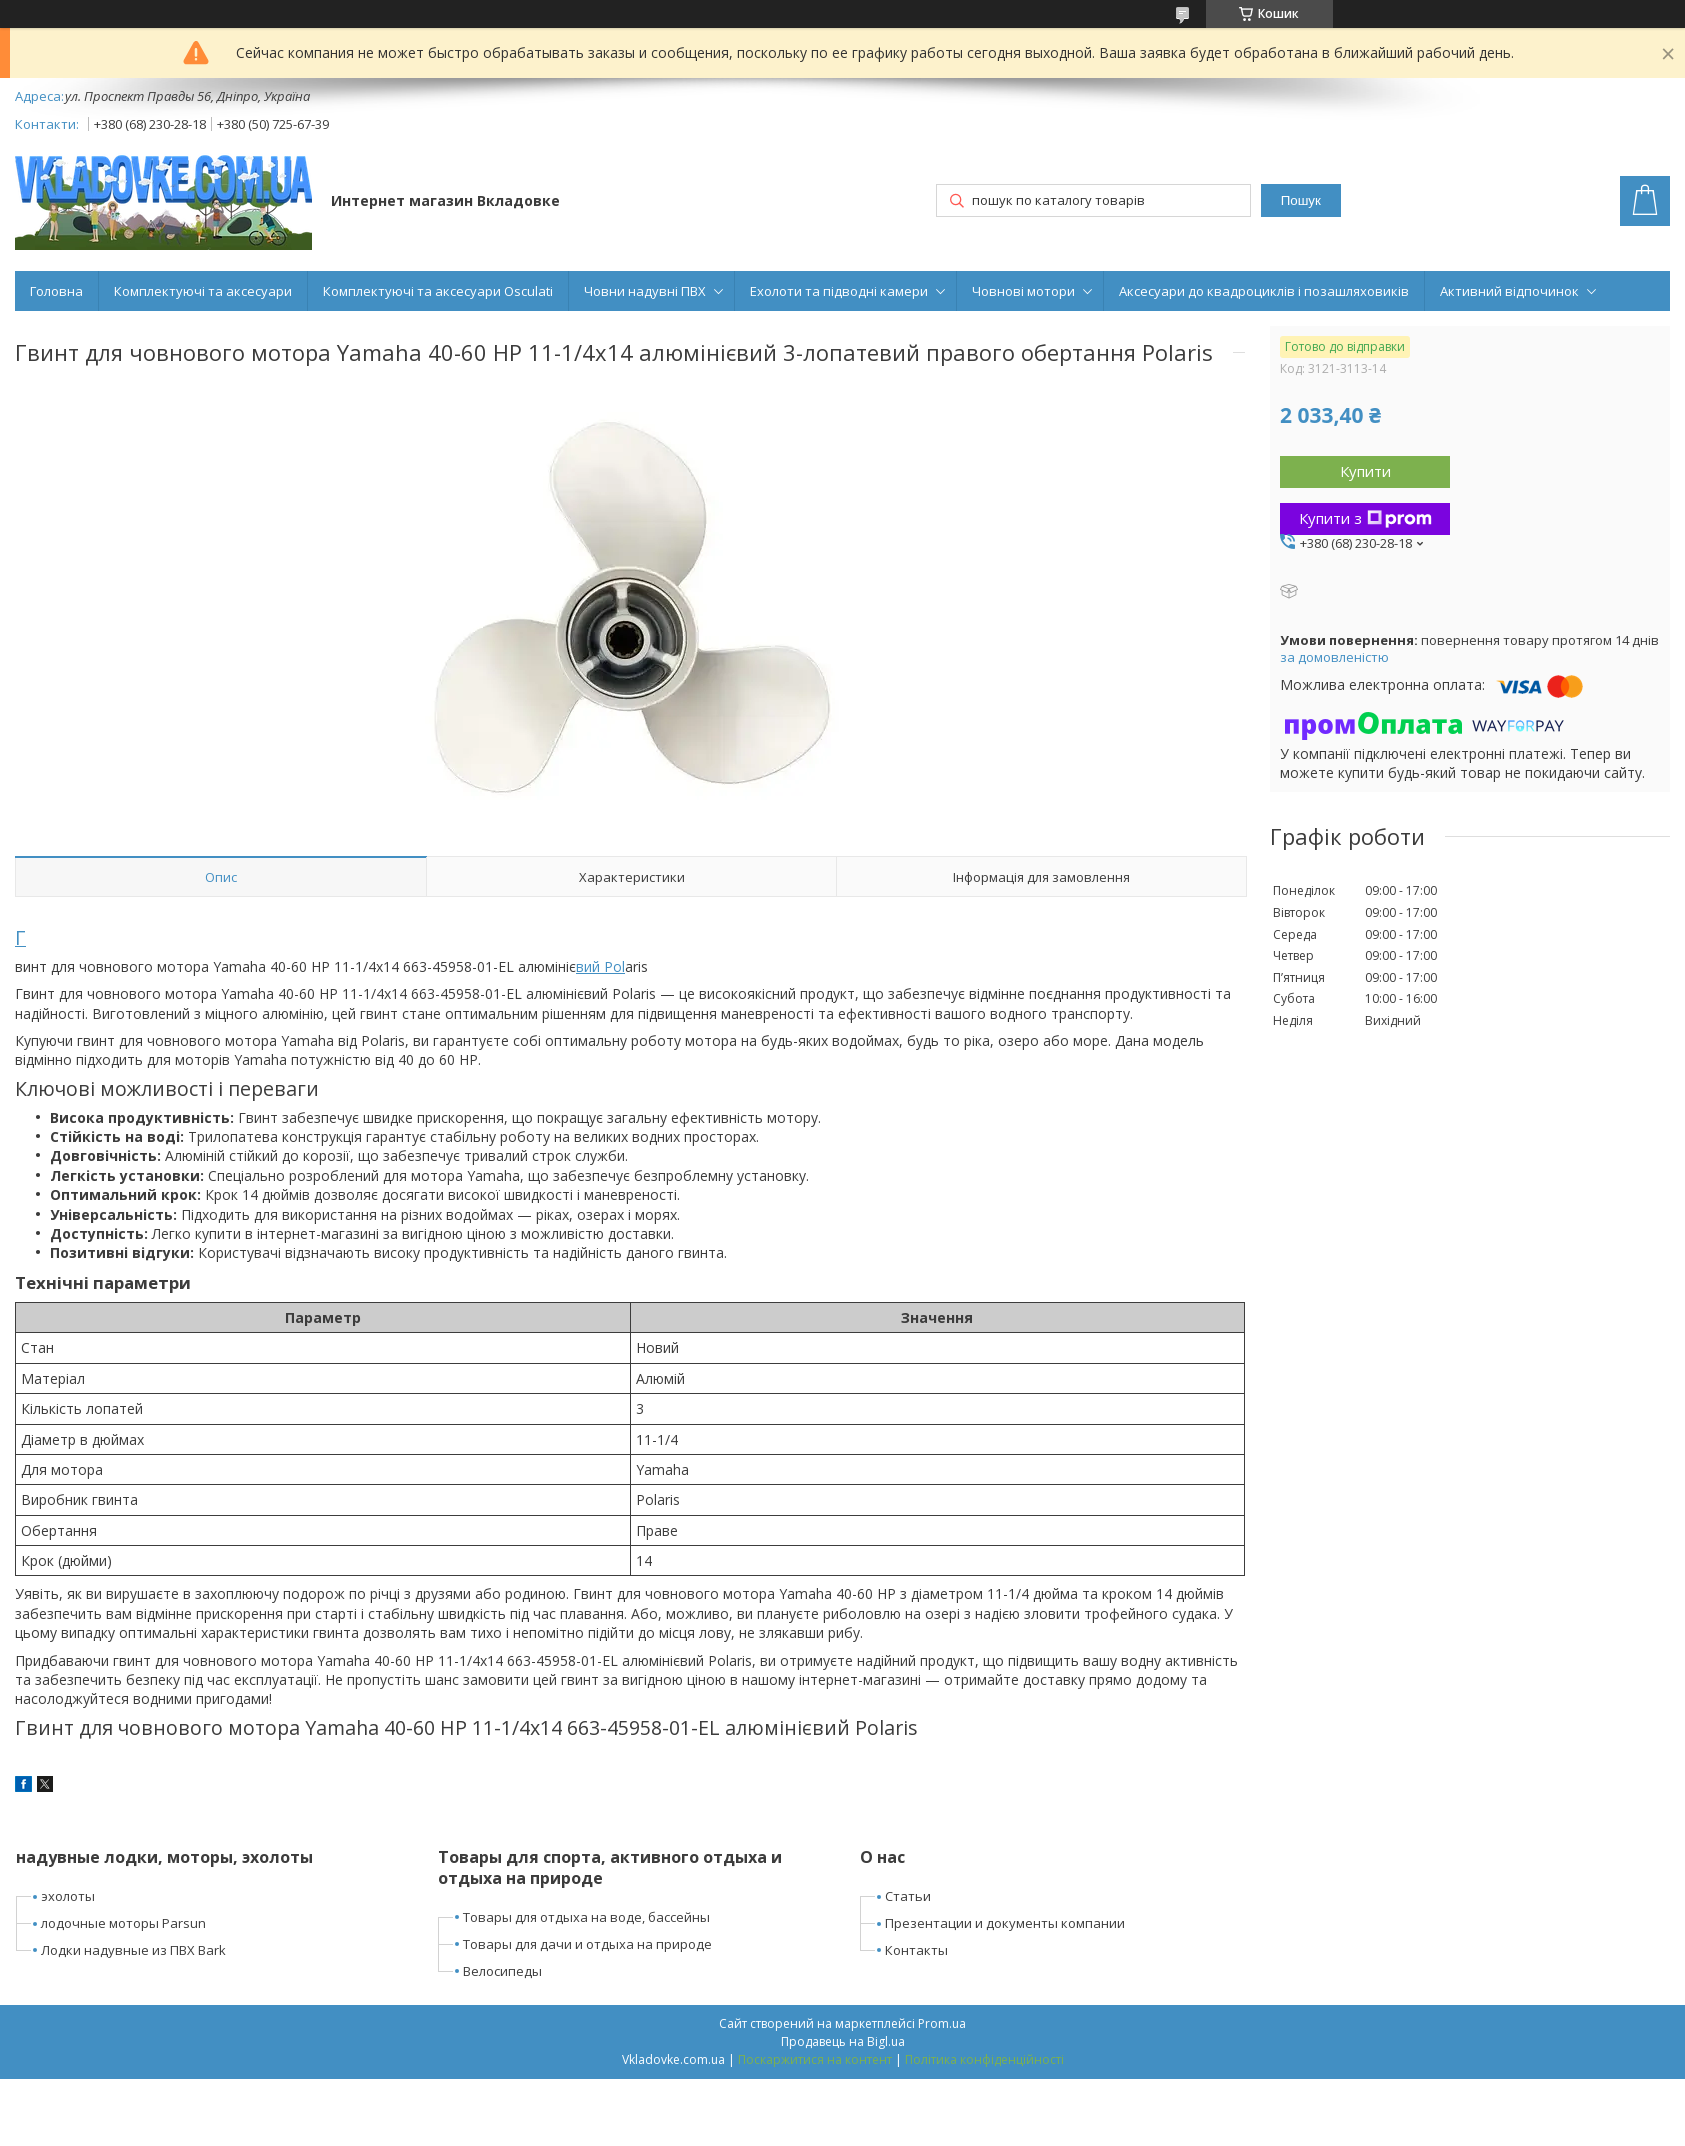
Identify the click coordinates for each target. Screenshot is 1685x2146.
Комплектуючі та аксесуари (203, 291)
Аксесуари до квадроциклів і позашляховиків (1264, 291)
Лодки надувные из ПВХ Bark (133, 1950)
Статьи (908, 1896)
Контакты (916, 1950)
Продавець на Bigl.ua (843, 2041)
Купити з (1365, 518)
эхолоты (68, 1896)
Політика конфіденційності (984, 2059)
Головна (56, 291)
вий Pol (600, 966)
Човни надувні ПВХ (645, 291)
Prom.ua (942, 2023)
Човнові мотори (1023, 291)
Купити (1365, 471)
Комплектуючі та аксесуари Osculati (438, 291)
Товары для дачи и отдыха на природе (587, 1944)
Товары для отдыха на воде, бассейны (586, 1917)
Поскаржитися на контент (815, 2059)
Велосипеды (502, 1971)
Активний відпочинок (1509, 291)
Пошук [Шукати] (1301, 200)
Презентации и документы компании (1005, 1923)
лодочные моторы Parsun (123, 1923)
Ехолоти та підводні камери (839, 291)
